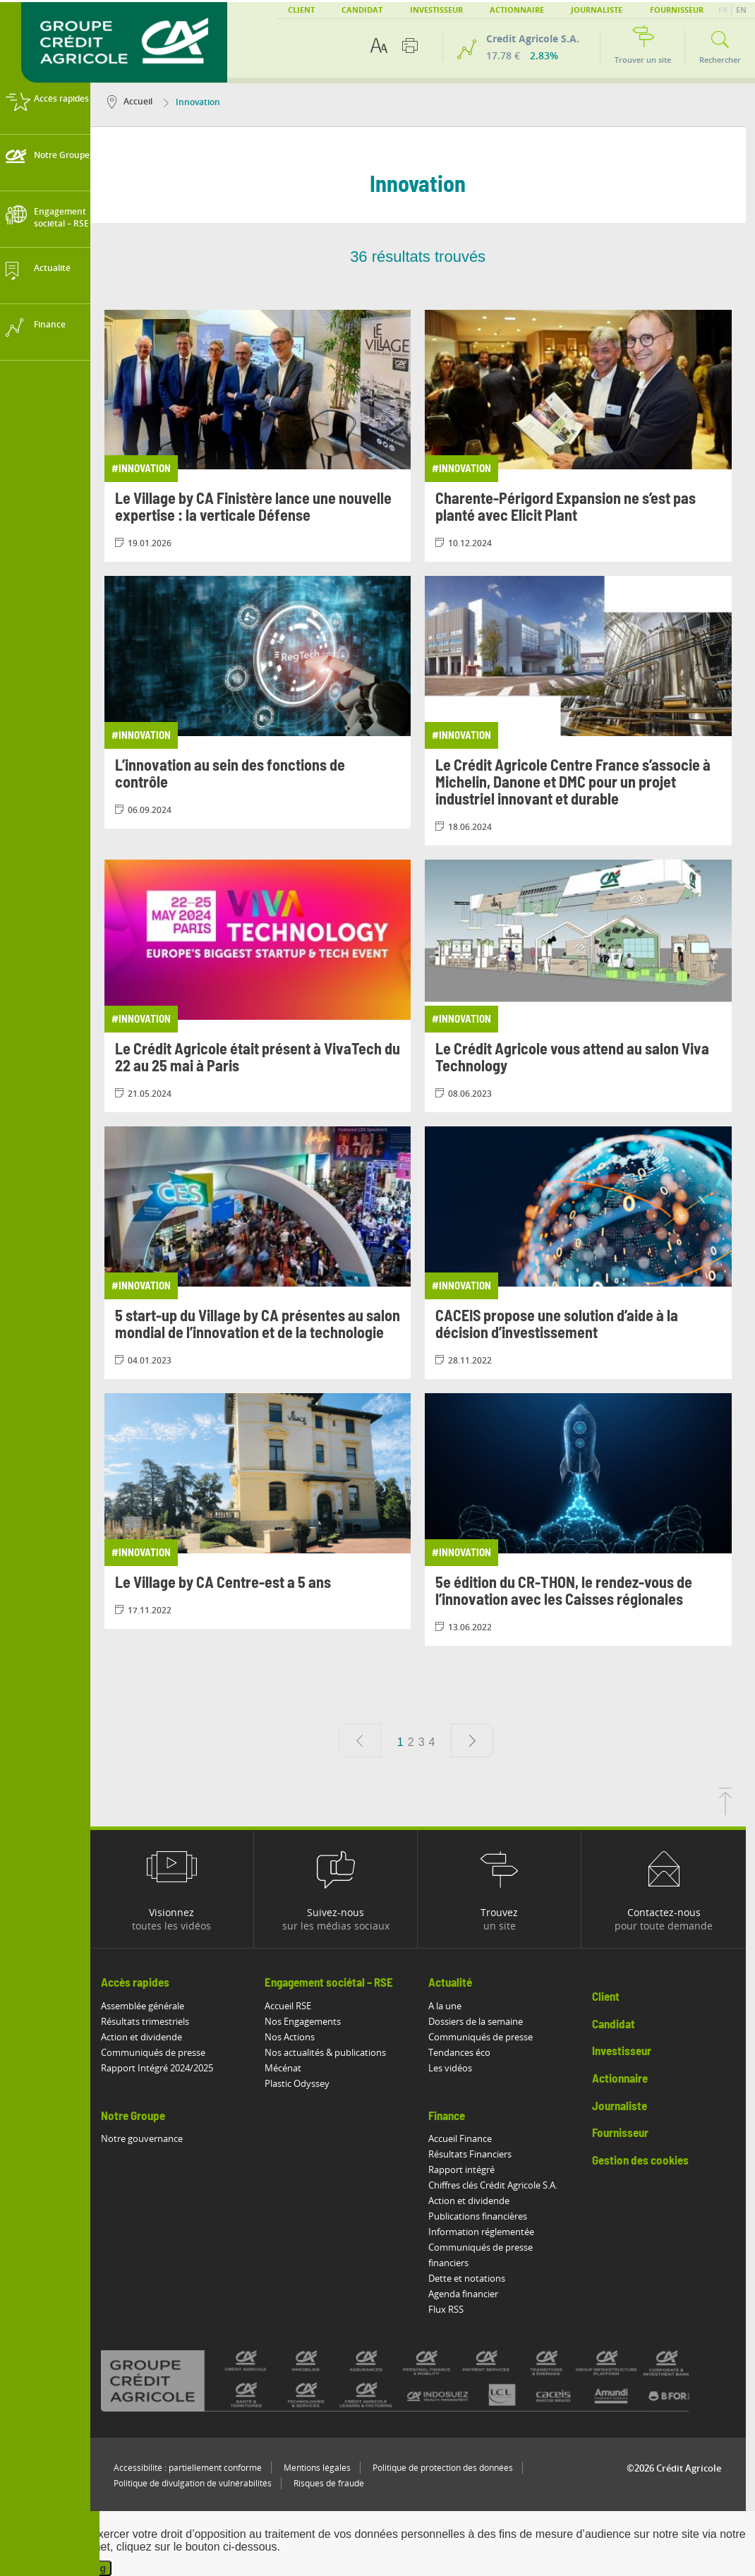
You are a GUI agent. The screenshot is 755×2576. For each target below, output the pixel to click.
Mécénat (292, 2068)
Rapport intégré (471, 2169)
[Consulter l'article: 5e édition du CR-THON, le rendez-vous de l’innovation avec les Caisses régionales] (588, 1519)
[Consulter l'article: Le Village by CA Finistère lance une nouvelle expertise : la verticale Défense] (267, 436)
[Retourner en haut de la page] (734, 1811)
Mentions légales (326, 2468)
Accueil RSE (297, 2005)
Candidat (362, 9)
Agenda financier (473, 2293)
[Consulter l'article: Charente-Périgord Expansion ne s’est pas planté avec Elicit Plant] (588, 436)
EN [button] (741, 9)
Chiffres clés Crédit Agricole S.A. (502, 2185)
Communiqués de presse (162, 2052)
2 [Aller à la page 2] (420, 1742)
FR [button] (724, 9)
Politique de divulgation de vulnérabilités (202, 2483)
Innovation (201, 102)
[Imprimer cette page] (410, 45)
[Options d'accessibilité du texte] (378, 45)
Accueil (139, 101)
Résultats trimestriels (154, 2021)
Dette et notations (476, 2278)
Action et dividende (150, 2036)
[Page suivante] (481, 1740)
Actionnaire (517, 9)
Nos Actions (299, 2036)
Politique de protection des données (452, 2468)
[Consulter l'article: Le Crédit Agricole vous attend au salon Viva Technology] (588, 986)
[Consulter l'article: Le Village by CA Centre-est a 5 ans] (267, 1511)
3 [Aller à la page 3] (431, 1742)
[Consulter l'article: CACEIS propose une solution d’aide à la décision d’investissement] (588, 1252)
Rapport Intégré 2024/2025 (166, 2068)
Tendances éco (469, 2052)
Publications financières (487, 2216)
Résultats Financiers (479, 2154)
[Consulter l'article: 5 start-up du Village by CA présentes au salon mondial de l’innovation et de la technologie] (267, 1252)
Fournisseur (676, 9)
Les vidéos (460, 2068)
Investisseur (436, 9)
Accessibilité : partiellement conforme (197, 2468)
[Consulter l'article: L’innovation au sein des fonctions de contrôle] (267, 702)
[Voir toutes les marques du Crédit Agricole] (427, 2380)
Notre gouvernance (151, 2138)
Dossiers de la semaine (485, 2021)
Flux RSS (455, 2309)
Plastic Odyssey (306, 2083)
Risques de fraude (338, 2483)
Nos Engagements (312, 2021)
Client (301, 9)
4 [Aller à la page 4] (441, 1742)
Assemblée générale (151, 2005)
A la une (454, 2005)
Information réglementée (491, 2231)
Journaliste (596, 9)
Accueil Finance (470, 2138)
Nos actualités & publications (334, 2052)
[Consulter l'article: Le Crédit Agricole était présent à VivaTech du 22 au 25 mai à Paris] (267, 986)
